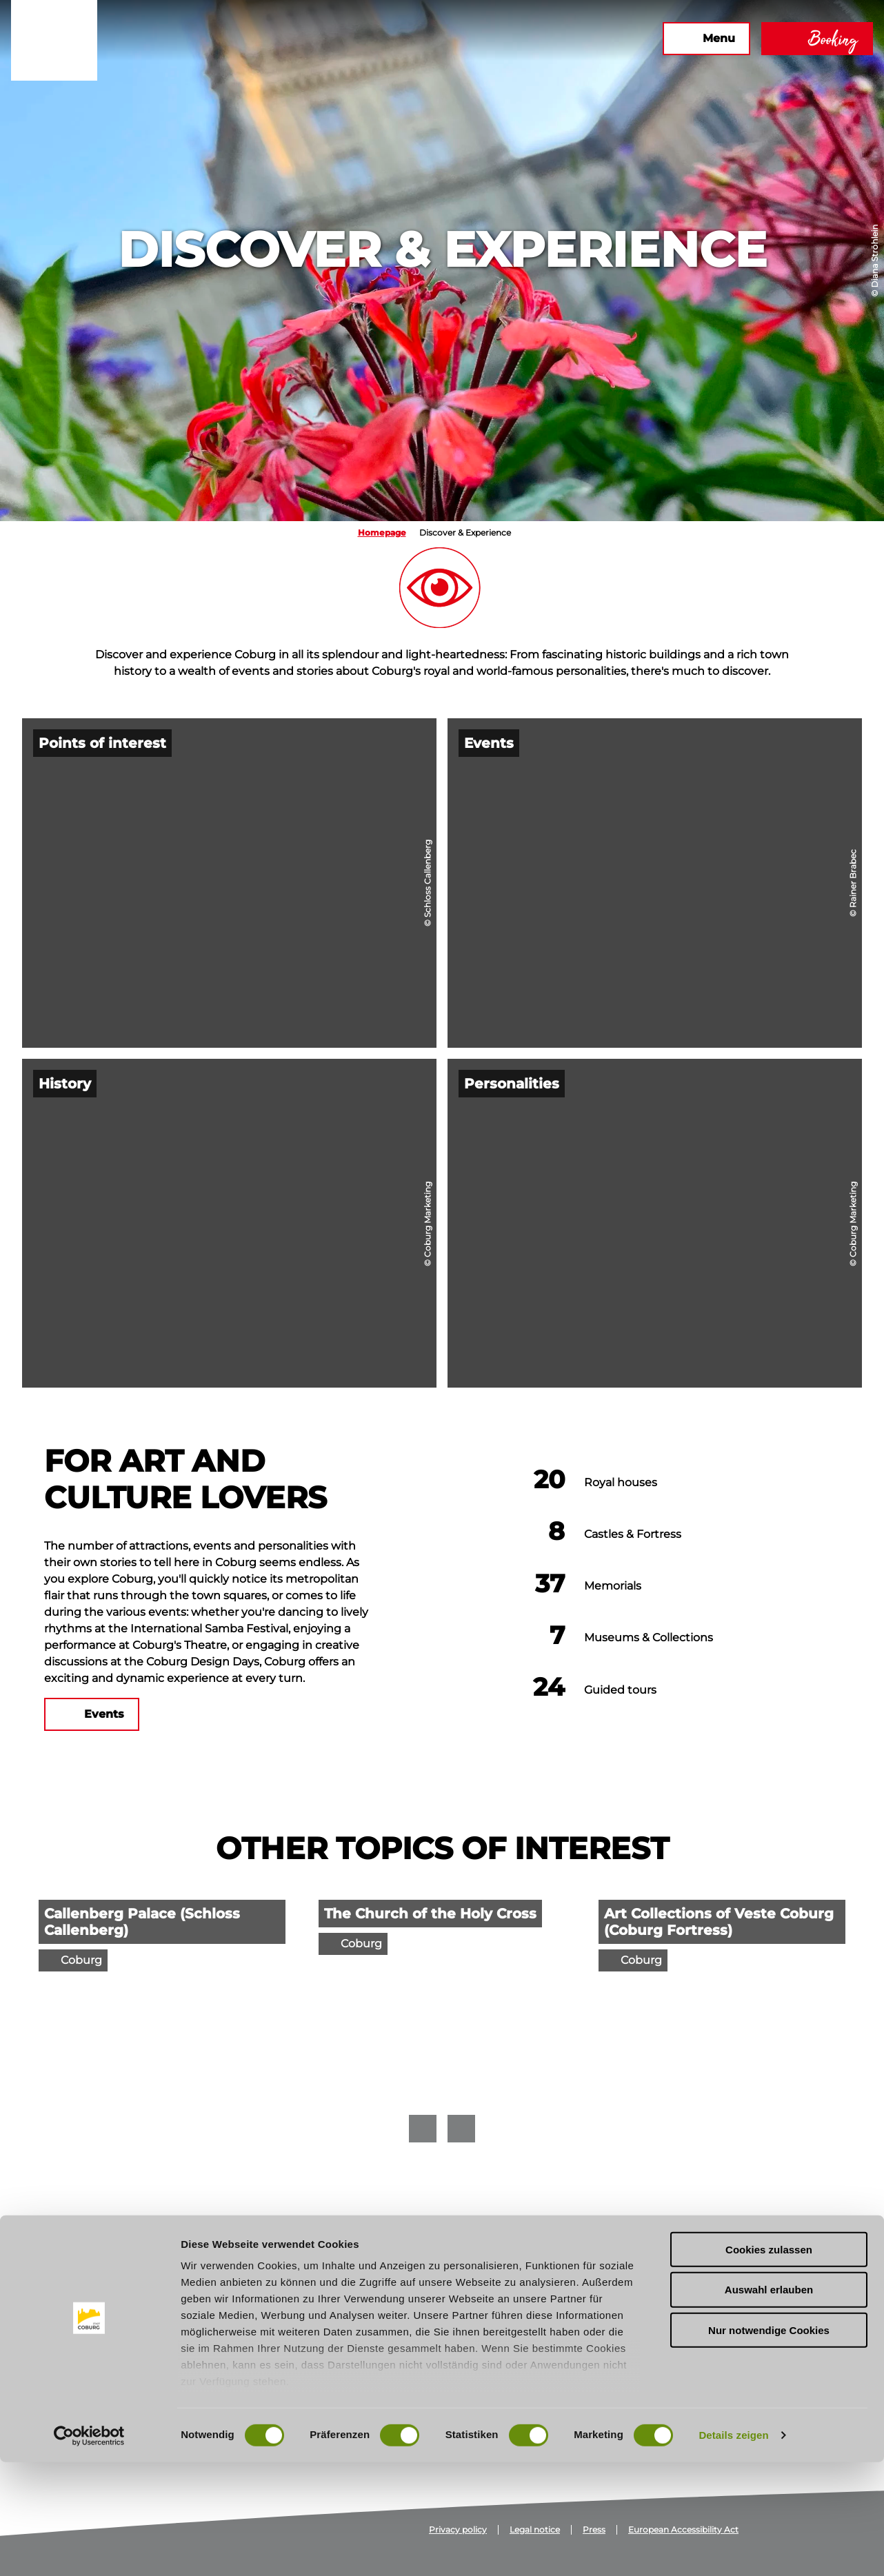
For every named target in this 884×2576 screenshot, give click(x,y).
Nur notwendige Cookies (769, 2444)
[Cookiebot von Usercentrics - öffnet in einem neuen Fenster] (89, 2549)
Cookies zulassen (768, 2363)
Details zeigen (733, 2549)
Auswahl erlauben (769, 2403)
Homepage (382, 532)
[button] (502, 38)
